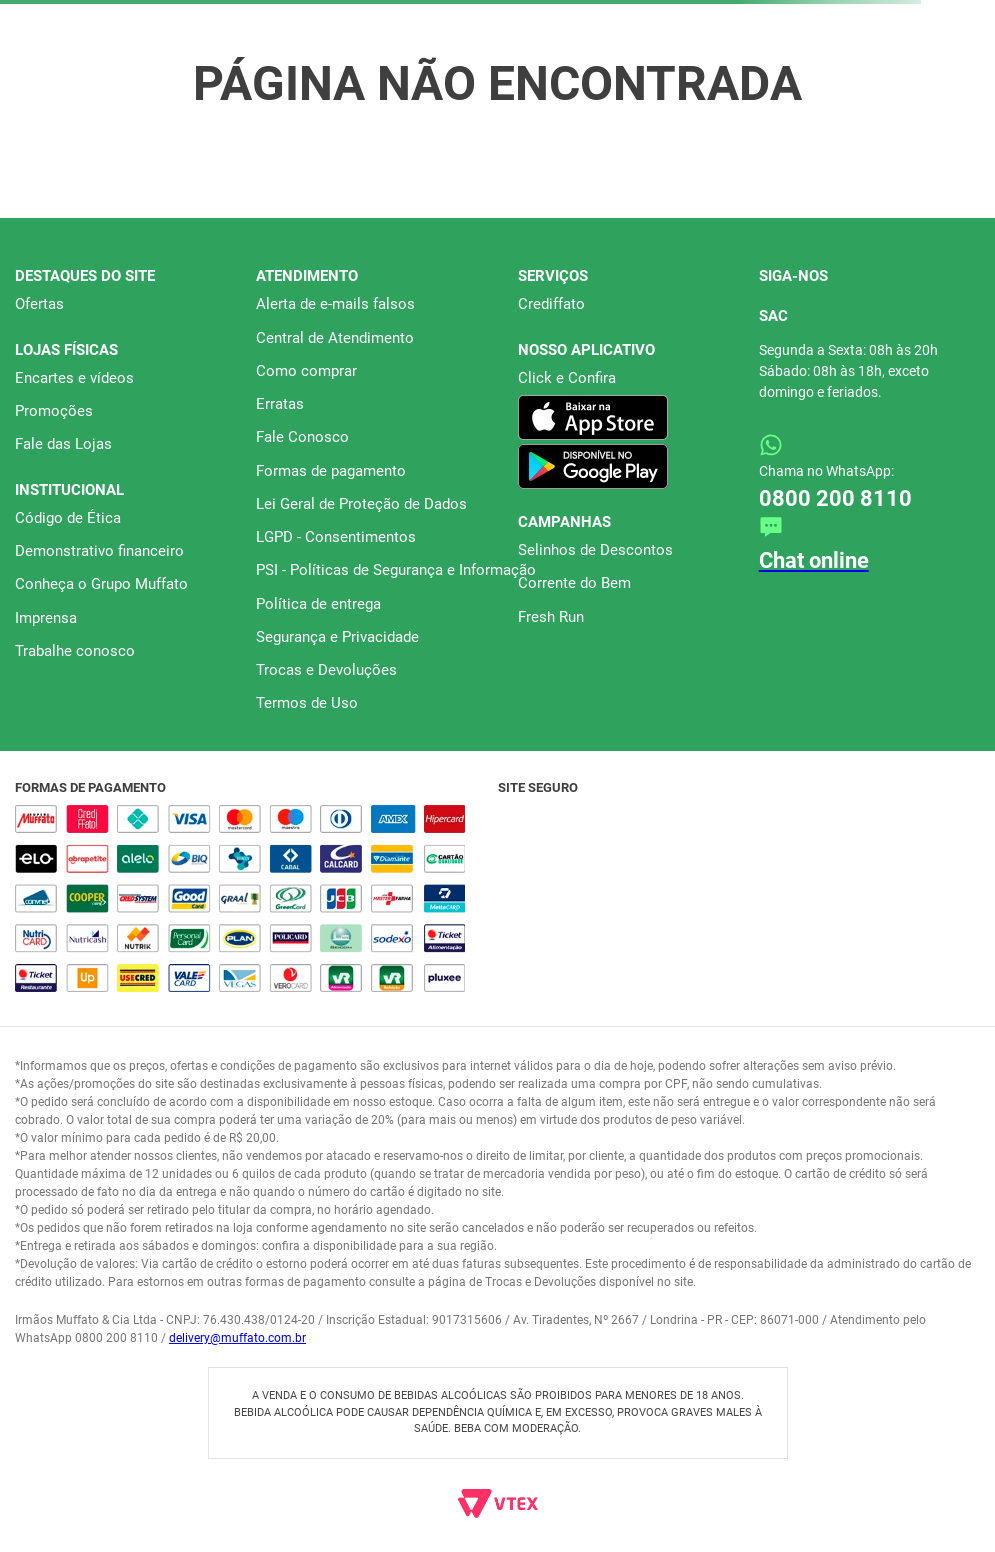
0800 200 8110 (835, 498)
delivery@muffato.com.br (237, 1338)
